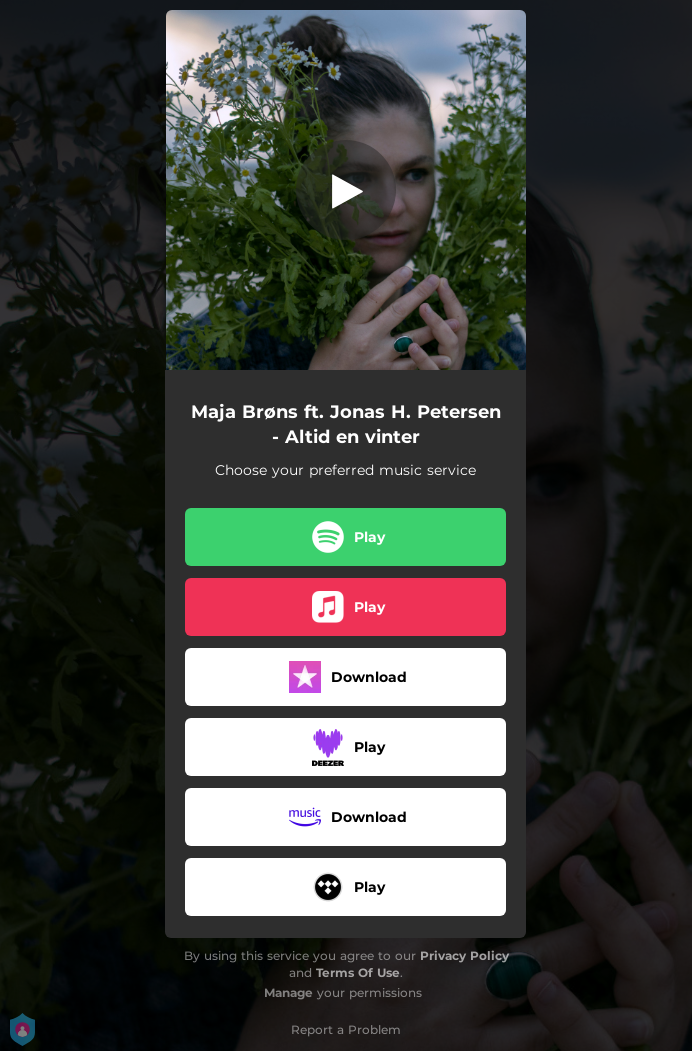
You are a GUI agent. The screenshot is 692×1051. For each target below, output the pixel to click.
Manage (288, 992)
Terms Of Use (358, 972)
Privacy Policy (464, 955)
